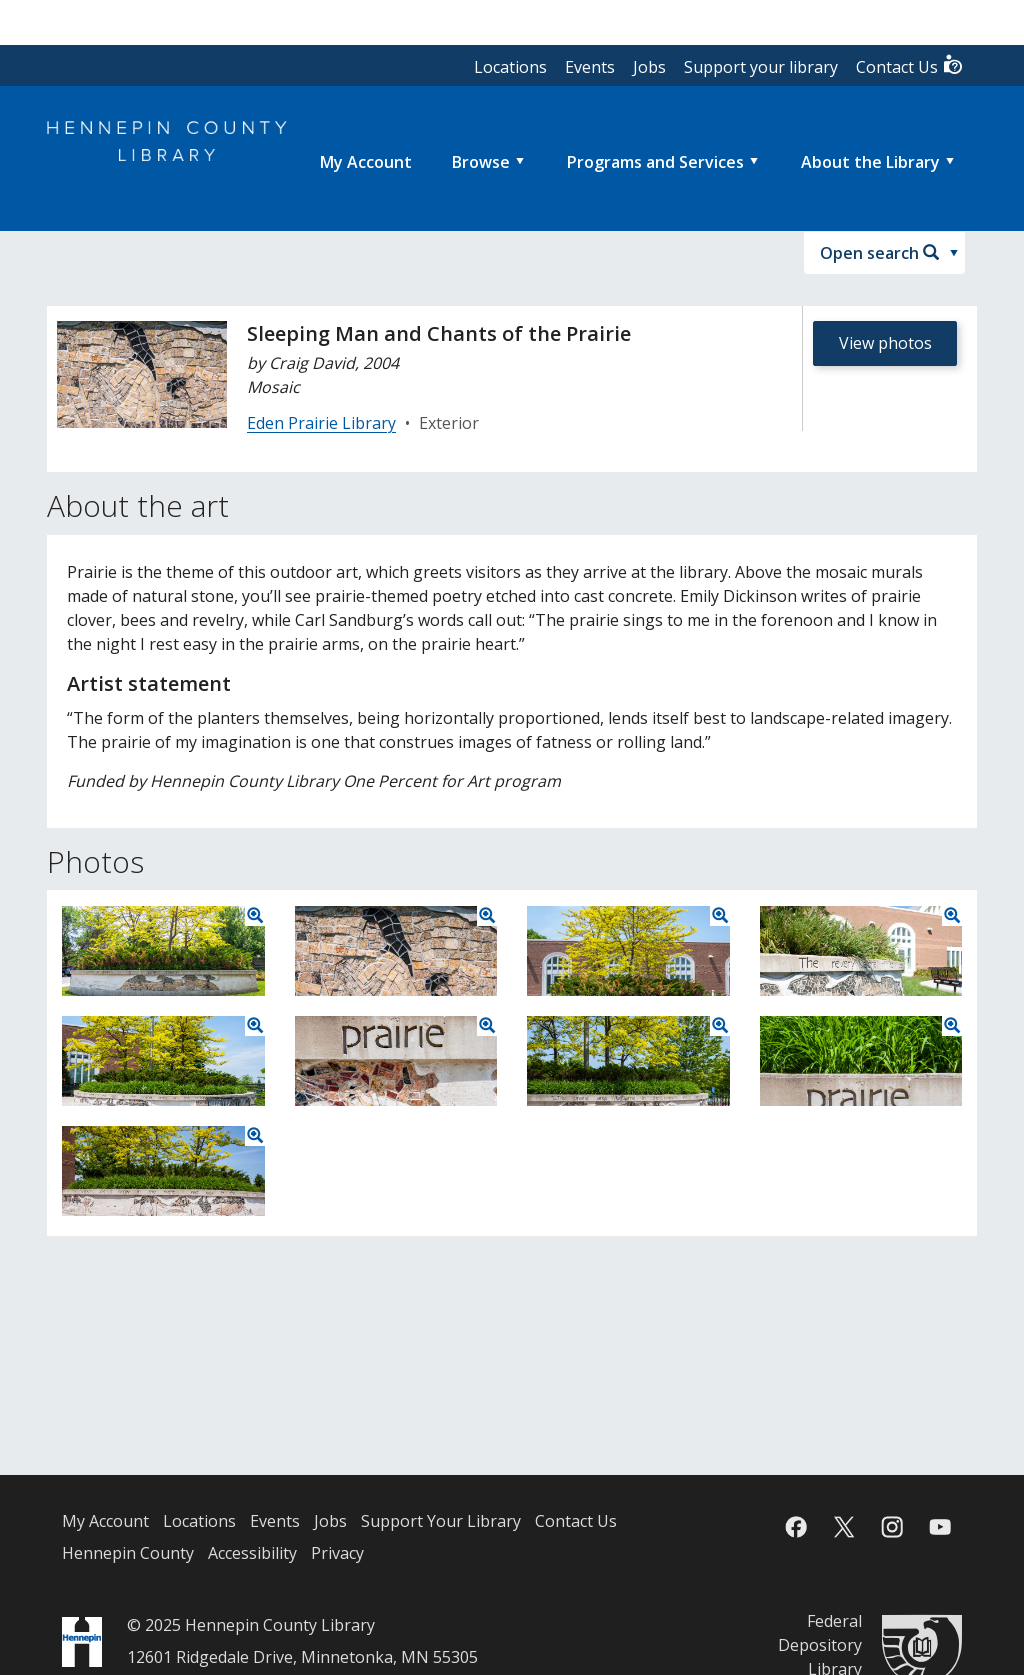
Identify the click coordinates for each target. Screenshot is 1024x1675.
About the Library (870, 162)
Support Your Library (441, 1521)
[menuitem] (366, 162)
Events (590, 67)
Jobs (649, 67)
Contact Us (910, 65)
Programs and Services (655, 162)
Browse (481, 162)
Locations (510, 67)
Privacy (337, 1553)
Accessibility (252, 1553)
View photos (885, 343)
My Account (105, 1521)
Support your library (761, 67)
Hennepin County (128, 1553)
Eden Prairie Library (321, 423)
